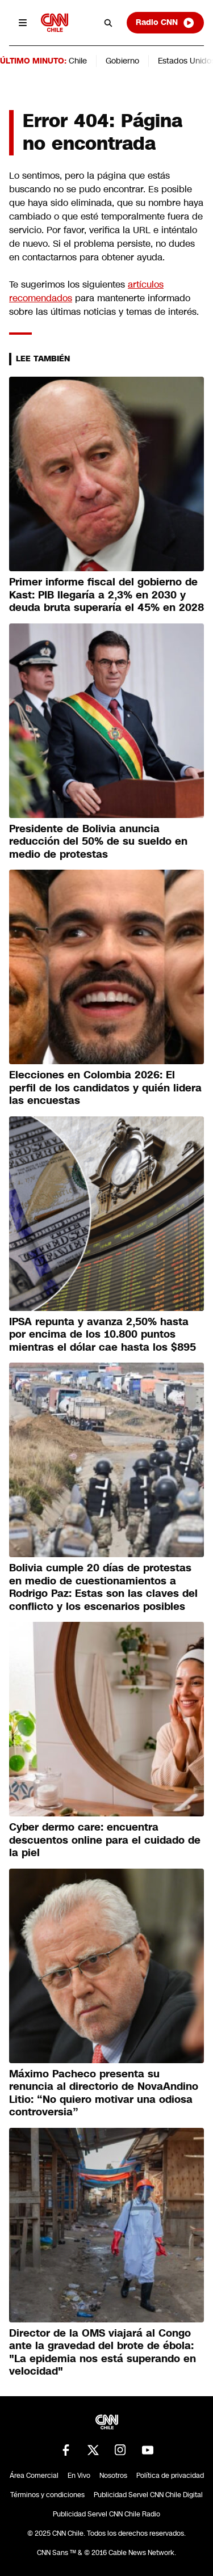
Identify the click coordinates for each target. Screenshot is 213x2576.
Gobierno (122, 60)
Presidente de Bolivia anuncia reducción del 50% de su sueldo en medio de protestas (98, 841)
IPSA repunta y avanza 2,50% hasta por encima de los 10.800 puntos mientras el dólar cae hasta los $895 (102, 1334)
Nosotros (113, 2475)
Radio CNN (165, 22)
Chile (78, 60)
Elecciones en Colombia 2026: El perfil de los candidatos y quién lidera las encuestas (105, 1088)
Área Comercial (34, 2475)
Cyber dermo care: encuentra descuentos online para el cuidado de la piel (105, 1840)
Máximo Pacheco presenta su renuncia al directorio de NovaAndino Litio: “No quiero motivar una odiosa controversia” (103, 2093)
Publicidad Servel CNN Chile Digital (148, 2494)
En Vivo (79, 2475)
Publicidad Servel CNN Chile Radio (106, 2514)
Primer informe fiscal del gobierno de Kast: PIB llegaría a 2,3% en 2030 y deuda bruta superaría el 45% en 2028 (106, 595)
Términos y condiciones (47, 2494)
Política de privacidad (170, 2475)
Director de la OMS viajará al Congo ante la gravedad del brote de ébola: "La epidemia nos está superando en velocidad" (102, 2352)
